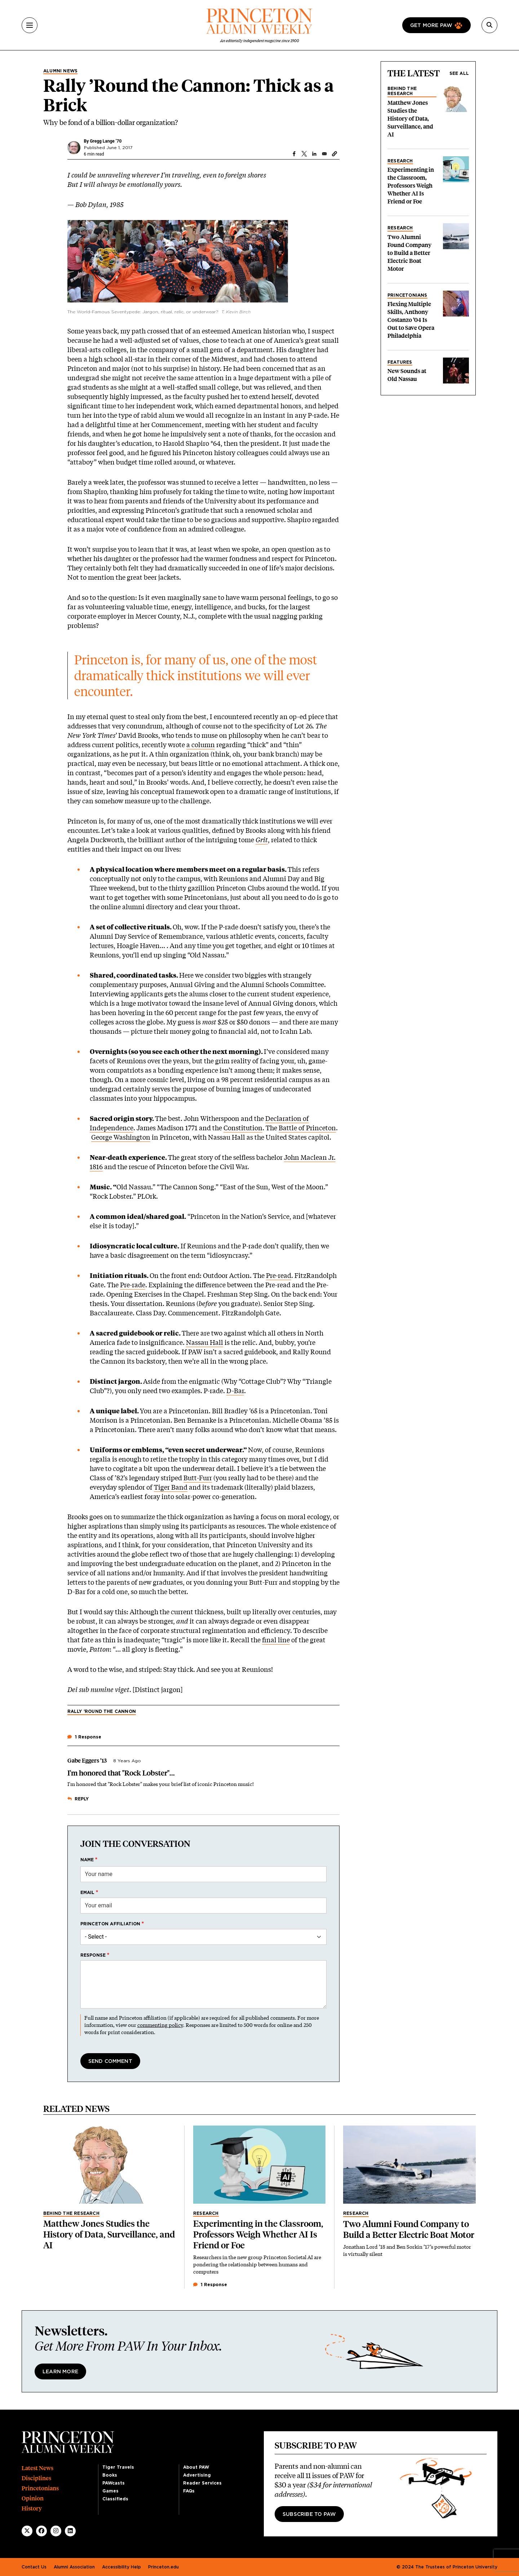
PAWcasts (113, 2483)
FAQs (189, 2491)
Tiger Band (170, 1487)
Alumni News (60, 71)
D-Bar (235, 1390)
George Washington (120, 1137)
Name (87, 1860)
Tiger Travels (118, 2467)
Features (399, 362)
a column (200, 744)
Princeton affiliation (110, 1924)
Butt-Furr (197, 1477)
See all (459, 73)
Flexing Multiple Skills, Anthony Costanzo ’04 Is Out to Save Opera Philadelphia (410, 320)
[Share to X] (304, 153)
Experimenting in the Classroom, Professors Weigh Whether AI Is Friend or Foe (410, 185)
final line (276, 1639)
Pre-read (278, 1275)
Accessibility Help (121, 2567)
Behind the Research (402, 91)
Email (87, 1892)
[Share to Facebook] (294, 153)
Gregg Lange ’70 (105, 141)
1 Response (210, 2285)
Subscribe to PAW (309, 2514)
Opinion (33, 2498)
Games (110, 2491)
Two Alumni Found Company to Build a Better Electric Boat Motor (409, 253)
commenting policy (160, 2024)
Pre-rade (132, 1284)
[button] (334, 153)
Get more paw (431, 25)
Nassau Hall (204, 1342)
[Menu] (29, 25)
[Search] (489, 25)
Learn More (60, 2371)
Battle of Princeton (307, 1127)
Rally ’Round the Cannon (101, 1711)
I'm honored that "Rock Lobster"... (121, 1773)
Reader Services (202, 2483)
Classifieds (115, 2499)
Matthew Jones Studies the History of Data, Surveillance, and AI (410, 118)
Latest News (37, 2468)
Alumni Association (74, 2567)
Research (400, 161)
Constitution (242, 1127)
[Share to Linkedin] (314, 153)
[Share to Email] (324, 153)
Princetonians (407, 295)
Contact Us (34, 2567)
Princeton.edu (163, 2567)
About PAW (196, 2467)
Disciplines (36, 2478)
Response (93, 1955)
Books (109, 2475)
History (32, 2508)
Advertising (197, 2475)
